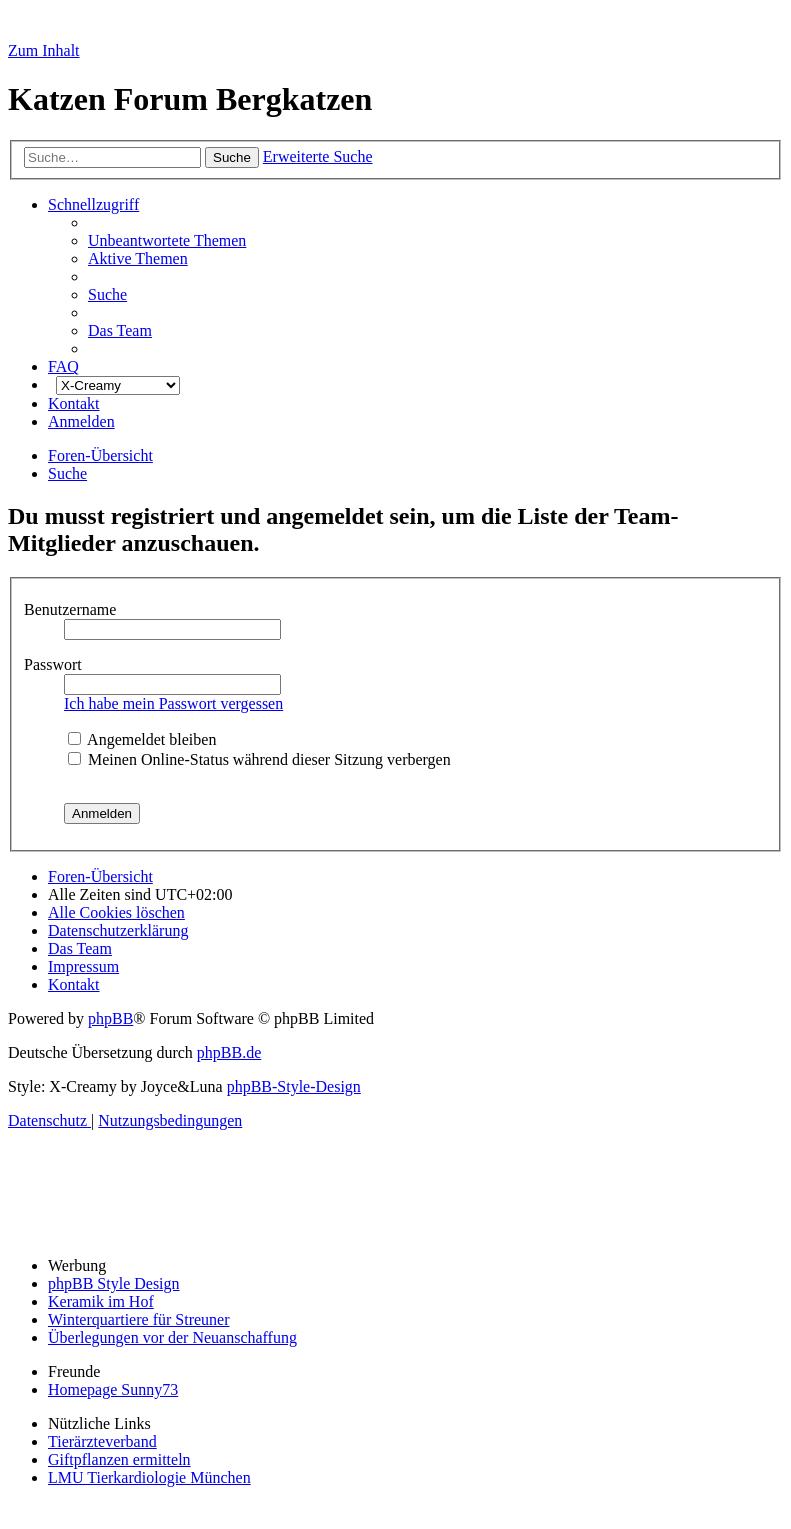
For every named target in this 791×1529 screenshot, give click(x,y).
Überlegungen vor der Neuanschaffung (172, 1337)
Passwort (55, 664)
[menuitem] (167, 240)
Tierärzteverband (102, 1441)
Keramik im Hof (101, 1301)
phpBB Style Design (114, 1283)
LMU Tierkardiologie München (149, 1477)
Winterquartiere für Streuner (139, 1319)
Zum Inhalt (44, 50)
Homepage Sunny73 (113, 1389)
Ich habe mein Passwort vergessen (173, 703)
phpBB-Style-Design (294, 1086)
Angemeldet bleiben (142, 739)
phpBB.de (229, 1052)
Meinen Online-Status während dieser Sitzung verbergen (259, 759)
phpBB (110, 1018)
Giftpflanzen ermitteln (119, 1459)
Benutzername (72, 609)
